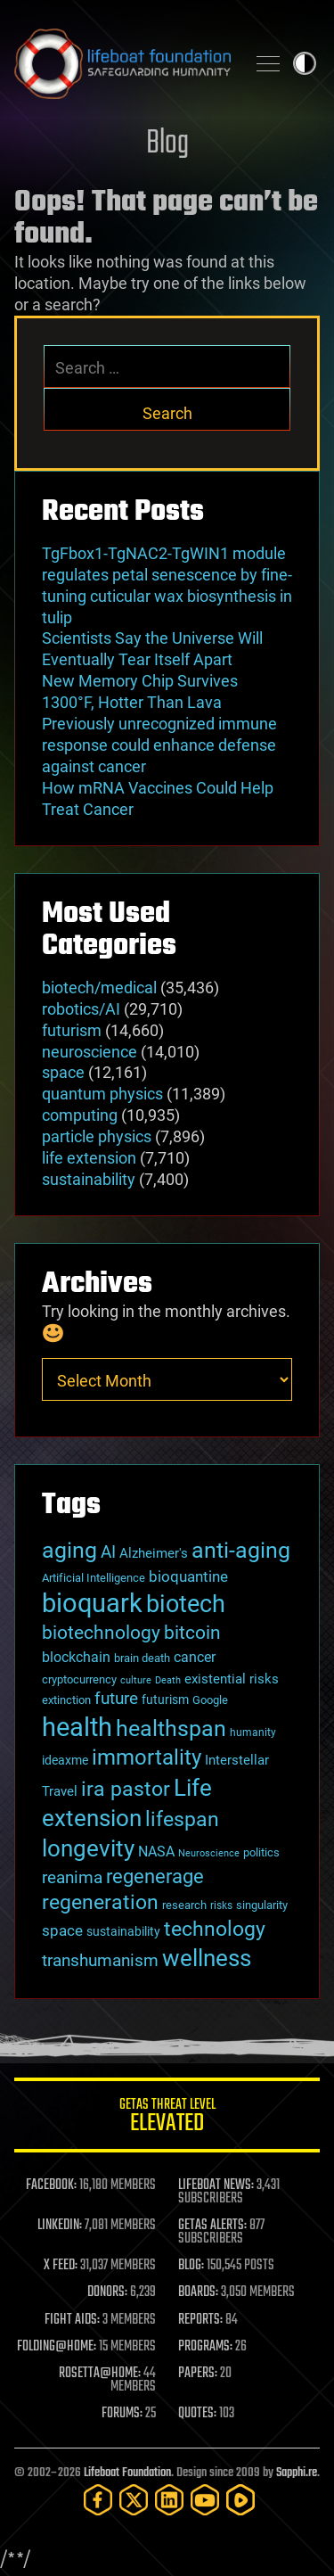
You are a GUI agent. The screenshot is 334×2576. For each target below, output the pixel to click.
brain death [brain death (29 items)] (142, 1658)
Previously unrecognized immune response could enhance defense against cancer (159, 745)
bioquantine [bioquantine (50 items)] (188, 1576)
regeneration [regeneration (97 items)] (100, 1902)
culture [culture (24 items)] (135, 1680)
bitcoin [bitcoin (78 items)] (192, 1632)
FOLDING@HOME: (56, 2346)
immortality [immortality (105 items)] (146, 1757)
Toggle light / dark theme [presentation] (304, 63)
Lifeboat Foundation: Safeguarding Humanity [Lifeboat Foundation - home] (122, 63)
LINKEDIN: (59, 2225)
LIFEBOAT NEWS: (216, 2185)
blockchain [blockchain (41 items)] (76, 1658)
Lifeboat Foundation (127, 2473)
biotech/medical (99, 987)
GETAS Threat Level (167, 2118)
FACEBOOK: (51, 2185)
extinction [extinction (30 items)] (66, 1700)
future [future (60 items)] (116, 1698)
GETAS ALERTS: (212, 2225)
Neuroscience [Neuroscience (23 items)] (209, 1853)
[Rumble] (240, 2499)
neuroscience (89, 1051)
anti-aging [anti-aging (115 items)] (240, 1550)
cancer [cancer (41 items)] (195, 1658)
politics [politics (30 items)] (261, 1852)
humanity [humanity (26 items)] (253, 1732)
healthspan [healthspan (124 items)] (171, 1728)
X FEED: (60, 2265)
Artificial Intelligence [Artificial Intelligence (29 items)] (93, 1577)
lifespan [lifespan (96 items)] (182, 1819)
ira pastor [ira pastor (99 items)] (125, 1788)
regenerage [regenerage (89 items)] (155, 1876)
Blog (167, 144)
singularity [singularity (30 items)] (262, 1905)
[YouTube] (205, 2499)
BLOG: (191, 2265)
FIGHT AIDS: (72, 2320)
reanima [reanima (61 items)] (72, 1877)
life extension (89, 1157)
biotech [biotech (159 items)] (185, 1604)
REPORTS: (200, 2320)
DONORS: (107, 2292)
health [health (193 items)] (77, 1727)
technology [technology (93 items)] (214, 1929)
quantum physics (102, 1093)
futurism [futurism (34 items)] (165, 1699)
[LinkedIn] (169, 2499)
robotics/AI (81, 1009)
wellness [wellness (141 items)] (206, 1957)
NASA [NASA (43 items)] (156, 1851)
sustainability (88, 1179)
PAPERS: (197, 2373)
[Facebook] (98, 2499)
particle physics (96, 1136)
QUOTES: (197, 2413)
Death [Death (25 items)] (168, 1680)
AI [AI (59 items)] (108, 1552)
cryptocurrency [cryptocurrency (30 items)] (79, 1679)
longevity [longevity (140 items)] (88, 1848)
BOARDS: (198, 2292)
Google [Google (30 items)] (210, 1700)
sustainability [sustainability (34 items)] (123, 1931)
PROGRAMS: (205, 2346)
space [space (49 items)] (62, 1930)
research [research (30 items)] (184, 1905)
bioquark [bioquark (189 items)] (92, 1603)
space (63, 1072)
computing (80, 1115)
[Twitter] (133, 2499)
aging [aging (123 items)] (69, 1550)
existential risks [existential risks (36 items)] (231, 1679)
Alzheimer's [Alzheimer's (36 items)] (153, 1553)
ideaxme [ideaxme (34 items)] (65, 1760)
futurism (72, 1030)
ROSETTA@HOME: (100, 2373)
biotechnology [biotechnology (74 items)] (101, 1632)
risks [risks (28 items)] (221, 1905)
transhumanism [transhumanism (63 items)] (100, 1960)
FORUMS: (122, 2413)
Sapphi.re (296, 2473)
